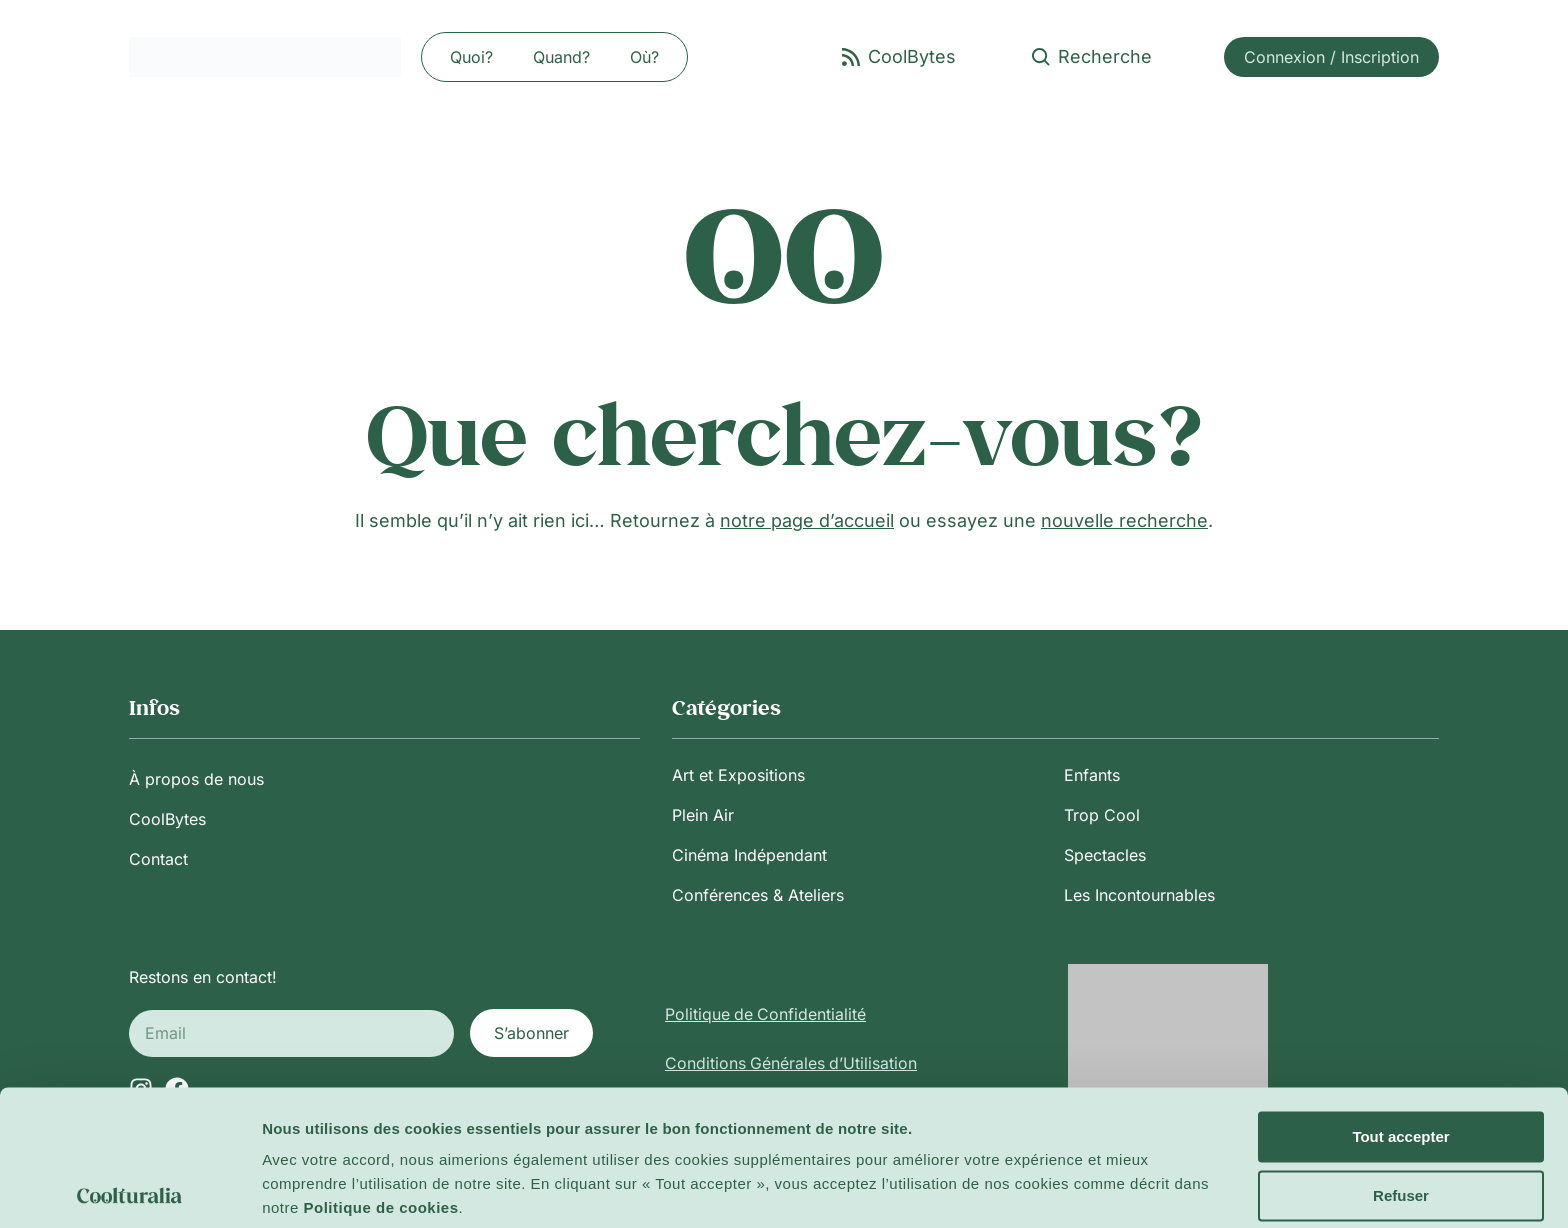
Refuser (1401, 1120)
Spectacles (1105, 855)
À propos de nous (196, 779)
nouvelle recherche (1124, 520)
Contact (158, 859)
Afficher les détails (329, 1188)
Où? (644, 57)
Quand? (561, 57)
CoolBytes (167, 819)
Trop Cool (1102, 815)
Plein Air (703, 815)
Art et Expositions (738, 775)
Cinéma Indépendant (749, 855)
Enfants (1092, 775)
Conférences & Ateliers (758, 895)
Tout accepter (1400, 1062)
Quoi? (471, 57)
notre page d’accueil (807, 520)
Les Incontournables (1139, 895)
